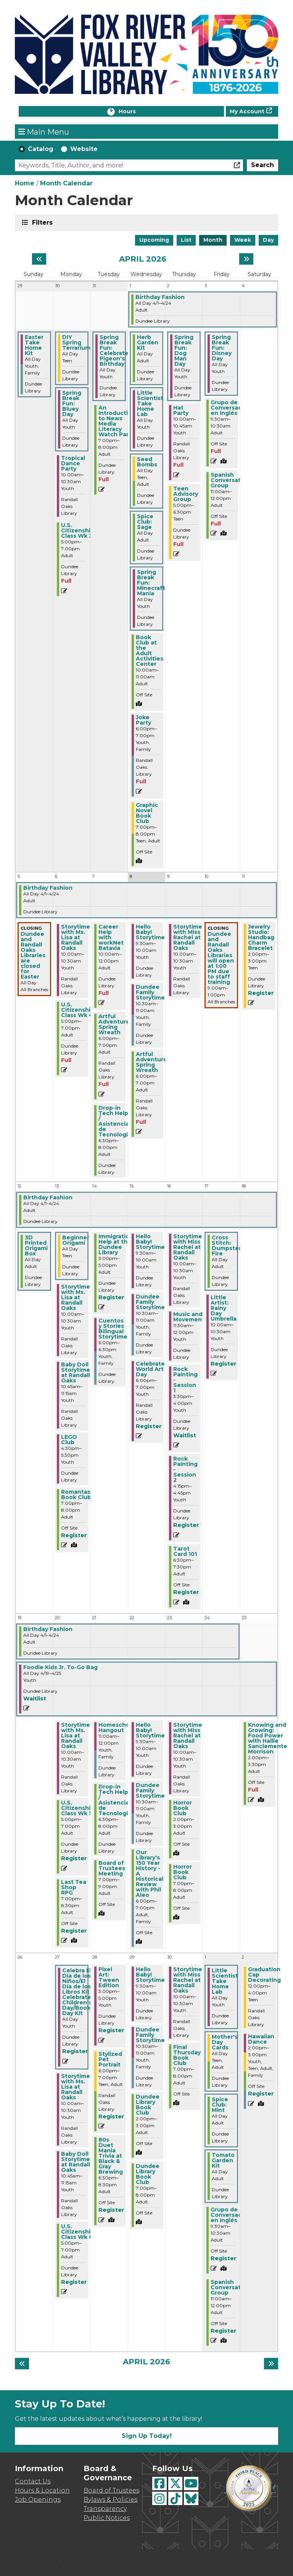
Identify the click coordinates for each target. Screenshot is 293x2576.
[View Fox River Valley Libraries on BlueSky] (191, 2498)
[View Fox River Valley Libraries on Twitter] (175, 2483)
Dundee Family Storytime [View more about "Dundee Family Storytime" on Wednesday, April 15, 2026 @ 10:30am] (150, 1302)
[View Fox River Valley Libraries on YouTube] (191, 2483)
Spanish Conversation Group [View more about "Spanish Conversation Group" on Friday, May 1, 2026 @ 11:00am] (230, 2287)
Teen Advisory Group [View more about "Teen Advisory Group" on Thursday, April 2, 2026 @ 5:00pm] (185, 494)
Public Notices (107, 2517)
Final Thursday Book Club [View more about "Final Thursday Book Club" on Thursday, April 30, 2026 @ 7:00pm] (187, 2055)
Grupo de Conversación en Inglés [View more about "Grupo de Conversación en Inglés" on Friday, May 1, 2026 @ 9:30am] (231, 2215)
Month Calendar (66, 183)
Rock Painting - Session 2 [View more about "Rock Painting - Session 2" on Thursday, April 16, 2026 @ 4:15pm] (185, 1469)
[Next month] (246, 259)
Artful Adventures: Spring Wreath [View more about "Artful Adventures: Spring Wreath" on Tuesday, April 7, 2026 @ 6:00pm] (116, 1024)
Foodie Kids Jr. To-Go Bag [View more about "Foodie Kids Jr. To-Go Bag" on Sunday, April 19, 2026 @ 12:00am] (60, 1667)
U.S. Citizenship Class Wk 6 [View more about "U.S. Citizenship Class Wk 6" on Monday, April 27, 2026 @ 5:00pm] (77, 2232)
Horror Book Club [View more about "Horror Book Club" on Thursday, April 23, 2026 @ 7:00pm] (182, 1872)
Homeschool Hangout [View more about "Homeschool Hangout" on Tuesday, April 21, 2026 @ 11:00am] (116, 1727)
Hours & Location (42, 2490)
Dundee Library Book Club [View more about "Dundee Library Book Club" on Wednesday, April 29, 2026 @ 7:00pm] (147, 2174)
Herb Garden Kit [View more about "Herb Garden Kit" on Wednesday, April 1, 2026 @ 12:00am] (147, 342)
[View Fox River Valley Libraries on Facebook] (159, 2483)
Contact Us (32, 2481)
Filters (41, 222)
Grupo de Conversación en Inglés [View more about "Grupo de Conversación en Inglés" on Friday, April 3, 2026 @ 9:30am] (231, 408)
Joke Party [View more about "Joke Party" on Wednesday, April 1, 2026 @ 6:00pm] (143, 720)
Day (268, 239)
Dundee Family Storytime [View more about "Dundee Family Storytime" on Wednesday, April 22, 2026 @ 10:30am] (150, 1790)
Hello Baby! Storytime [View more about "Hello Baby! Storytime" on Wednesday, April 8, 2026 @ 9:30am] (150, 932)
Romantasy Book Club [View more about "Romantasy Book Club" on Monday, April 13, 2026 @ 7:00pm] (77, 1494)
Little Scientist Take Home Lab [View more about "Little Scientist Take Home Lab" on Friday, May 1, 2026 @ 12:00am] (225, 1981)
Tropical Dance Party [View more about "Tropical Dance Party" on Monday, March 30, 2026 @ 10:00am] (73, 463)
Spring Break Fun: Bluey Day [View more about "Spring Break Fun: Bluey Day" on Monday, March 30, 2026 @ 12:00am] (71, 403)
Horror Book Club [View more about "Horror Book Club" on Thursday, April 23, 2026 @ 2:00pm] (182, 1808)
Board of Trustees (111, 2490)
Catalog (40, 149)
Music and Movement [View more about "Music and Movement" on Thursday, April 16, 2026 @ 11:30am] (188, 1316)
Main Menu (43, 132)
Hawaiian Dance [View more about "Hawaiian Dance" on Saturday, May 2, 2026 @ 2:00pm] (261, 2039)
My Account (247, 111)
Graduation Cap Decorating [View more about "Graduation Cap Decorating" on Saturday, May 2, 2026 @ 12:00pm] (264, 1975)
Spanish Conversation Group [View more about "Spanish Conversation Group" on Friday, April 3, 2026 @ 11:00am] (230, 480)
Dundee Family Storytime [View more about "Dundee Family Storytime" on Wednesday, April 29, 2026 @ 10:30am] (150, 2035)
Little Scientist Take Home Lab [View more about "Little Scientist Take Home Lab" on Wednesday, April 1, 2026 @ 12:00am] (150, 403)
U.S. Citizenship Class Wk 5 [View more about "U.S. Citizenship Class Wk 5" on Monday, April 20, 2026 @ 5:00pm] (77, 1808)
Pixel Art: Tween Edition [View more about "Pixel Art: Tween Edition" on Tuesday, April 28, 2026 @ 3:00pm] (108, 1977)
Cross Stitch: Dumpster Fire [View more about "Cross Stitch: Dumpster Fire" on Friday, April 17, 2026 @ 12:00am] (226, 1245)
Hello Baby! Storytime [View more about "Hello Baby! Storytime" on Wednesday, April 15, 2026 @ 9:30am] (150, 1242)
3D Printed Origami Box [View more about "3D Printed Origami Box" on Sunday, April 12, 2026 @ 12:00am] (36, 1245)
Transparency (105, 2508)
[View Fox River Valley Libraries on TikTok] (175, 2498)
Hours (135, 112)
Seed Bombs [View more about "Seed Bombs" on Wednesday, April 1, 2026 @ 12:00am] (147, 461)
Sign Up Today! (147, 2435)
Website (84, 149)
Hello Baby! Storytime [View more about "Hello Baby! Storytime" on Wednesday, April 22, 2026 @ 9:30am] (150, 1730)
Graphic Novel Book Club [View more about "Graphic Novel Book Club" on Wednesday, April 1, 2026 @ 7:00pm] (147, 813)
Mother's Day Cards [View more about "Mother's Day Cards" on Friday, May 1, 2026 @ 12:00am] (225, 2042)
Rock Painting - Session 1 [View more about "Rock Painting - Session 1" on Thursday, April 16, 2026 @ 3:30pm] (185, 1379)
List (186, 239)
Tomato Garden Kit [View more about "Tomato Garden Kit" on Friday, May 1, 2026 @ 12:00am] (223, 2160)
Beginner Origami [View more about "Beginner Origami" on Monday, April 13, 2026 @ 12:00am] (75, 1240)
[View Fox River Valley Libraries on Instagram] (159, 2498)
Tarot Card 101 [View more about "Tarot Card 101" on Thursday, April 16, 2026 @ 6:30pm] (185, 1551)
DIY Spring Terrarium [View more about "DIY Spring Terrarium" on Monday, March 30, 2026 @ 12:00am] (76, 342)
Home (24, 183)
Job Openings (38, 2499)
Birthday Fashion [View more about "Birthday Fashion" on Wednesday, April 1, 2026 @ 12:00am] (160, 297)
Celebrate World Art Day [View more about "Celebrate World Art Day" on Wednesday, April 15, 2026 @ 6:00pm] (150, 1369)
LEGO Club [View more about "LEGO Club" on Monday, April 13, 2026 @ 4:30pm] (69, 1439)
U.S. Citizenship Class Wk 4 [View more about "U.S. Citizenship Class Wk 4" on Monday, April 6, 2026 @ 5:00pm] (77, 1010)
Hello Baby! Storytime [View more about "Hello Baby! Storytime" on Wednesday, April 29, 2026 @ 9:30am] (150, 1975)
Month (212, 239)
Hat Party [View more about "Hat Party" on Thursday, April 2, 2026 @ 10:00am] (180, 410)
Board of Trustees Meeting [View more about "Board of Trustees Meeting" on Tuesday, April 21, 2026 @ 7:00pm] (111, 1868)
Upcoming (154, 239)
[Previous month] (39, 259)
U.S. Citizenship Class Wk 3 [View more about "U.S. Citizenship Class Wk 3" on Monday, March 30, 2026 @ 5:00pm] (77, 530)
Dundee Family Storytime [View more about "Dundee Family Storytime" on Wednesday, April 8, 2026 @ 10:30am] (150, 992)
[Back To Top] (43, 2562)
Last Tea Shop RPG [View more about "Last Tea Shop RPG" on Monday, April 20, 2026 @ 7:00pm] (73, 1887)
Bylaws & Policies (110, 2499)
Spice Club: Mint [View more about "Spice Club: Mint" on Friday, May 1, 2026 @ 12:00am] (220, 2105)
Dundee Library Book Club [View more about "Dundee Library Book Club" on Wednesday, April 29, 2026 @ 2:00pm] (147, 2104)
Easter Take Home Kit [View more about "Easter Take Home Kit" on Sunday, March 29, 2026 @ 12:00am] (34, 345)
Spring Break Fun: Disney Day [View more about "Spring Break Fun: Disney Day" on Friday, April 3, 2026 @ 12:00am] (222, 347)
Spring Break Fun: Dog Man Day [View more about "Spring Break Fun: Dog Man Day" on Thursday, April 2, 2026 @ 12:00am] (183, 350)
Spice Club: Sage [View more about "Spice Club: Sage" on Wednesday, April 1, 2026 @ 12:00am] (145, 522)
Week (242, 239)
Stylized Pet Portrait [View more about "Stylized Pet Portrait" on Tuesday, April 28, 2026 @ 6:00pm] (110, 2059)
